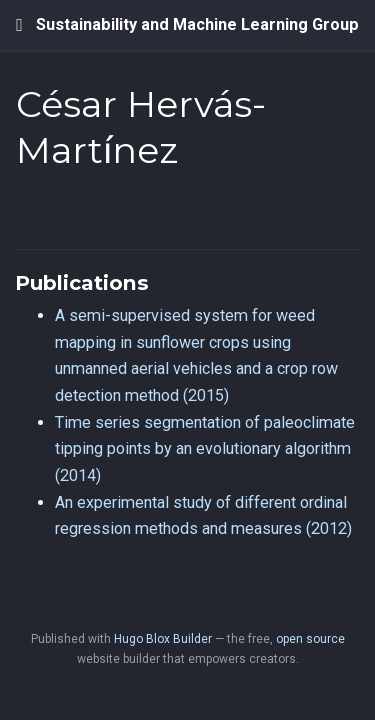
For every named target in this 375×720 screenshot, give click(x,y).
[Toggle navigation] (19, 25)
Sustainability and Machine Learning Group (197, 24)
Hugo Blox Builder (163, 639)
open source (310, 639)
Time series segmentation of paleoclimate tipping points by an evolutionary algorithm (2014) (205, 449)
